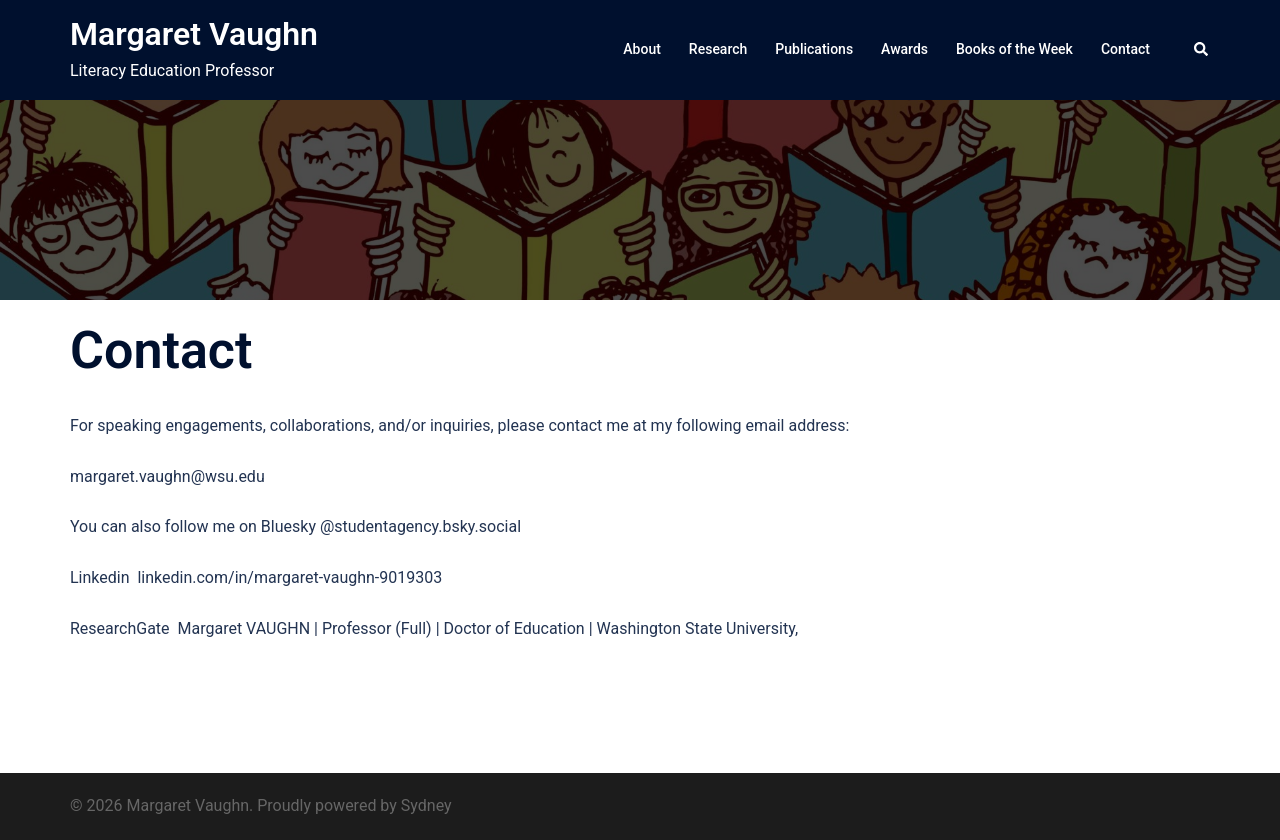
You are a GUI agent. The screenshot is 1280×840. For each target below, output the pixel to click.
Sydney (426, 805)
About (642, 49)
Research (718, 49)
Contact (1125, 49)
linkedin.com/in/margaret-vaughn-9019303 (289, 577)
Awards (904, 49)
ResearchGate (124, 628)
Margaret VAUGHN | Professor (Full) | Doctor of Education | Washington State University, (488, 628)
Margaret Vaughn (194, 34)
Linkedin (103, 577)
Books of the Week (1014, 49)
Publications (814, 49)
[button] (1202, 50)
